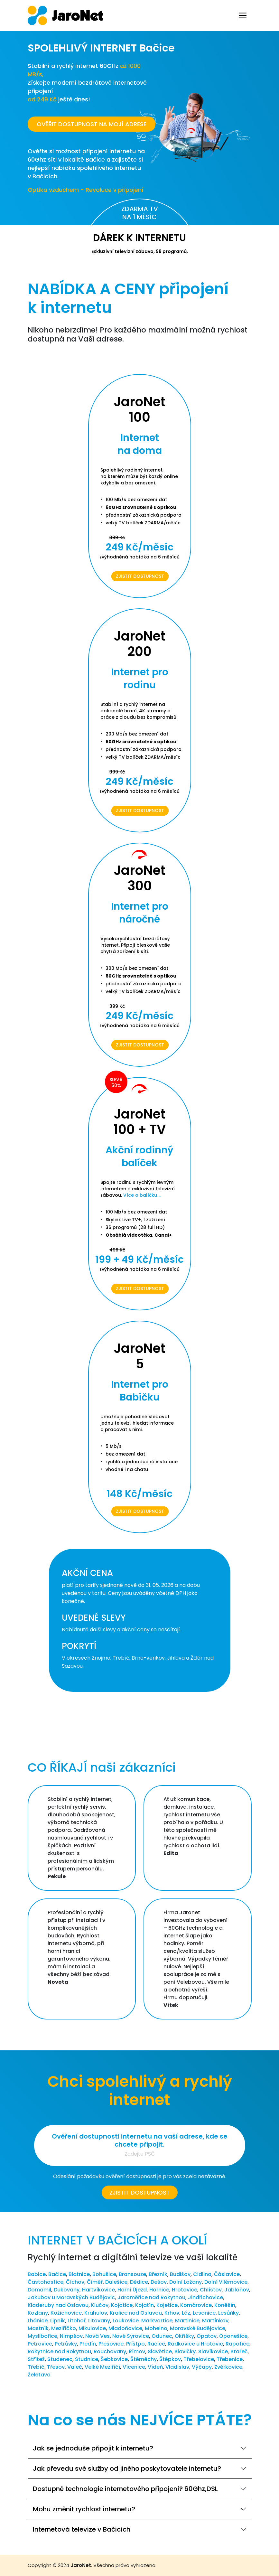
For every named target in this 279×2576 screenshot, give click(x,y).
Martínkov (215, 2320)
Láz (186, 2313)
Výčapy (202, 2367)
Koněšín (224, 2305)
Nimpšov (71, 2336)
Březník (158, 2274)
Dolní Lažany (185, 2282)
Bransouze (132, 2274)
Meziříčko (63, 2328)
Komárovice (196, 2305)
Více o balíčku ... (142, 1195)
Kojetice (167, 2305)
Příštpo (135, 2343)
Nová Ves (97, 2336)
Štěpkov (170, 2359)
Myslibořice (42, 2336)
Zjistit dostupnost (140, 576)
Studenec (59, 2359)
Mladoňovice (125, 2328)
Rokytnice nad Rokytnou (59, 2351)
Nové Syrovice (130, 2336)
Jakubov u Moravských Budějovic (71, 2297)
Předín (87, 2343)
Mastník (38, 2328)
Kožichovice (66, 2313)
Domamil (39, 2289)
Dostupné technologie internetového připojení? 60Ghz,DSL (125, 2488)
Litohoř (77, 2320)
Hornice (159, 2289)
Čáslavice (227, 2274)
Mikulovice (92, 2328)
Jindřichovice (205, 2297)
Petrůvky (66, 2343)
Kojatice (122, 2305)
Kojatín (144, 2305)
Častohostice (45, 2282)
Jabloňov (236, 2289)
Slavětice (160, 2351)
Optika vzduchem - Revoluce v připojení (86, 190)
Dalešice (116, 2282)
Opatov (207, 2336)
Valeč (74, 2367)
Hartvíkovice (98, 2289)
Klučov (99, 2305)
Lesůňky (228, 2313)
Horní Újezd (132, 2289)
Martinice (187, 2320)
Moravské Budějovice (197, 2328)
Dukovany (66, 2289)
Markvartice (156, 2320)
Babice (37, 2274)
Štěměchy (143, 2359)
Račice (156, 2343)
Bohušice (104, 2274)
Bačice (57, 2274)
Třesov (56, 2367)
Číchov (75, 2282)
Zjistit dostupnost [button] (139, 2192)
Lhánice (38, 2320)
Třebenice (230, 2359)
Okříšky (184, 2336)
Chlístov (211, 2289)
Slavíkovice (213, 2351)
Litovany (99, 2320)
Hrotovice (184, 2289)
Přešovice (111, 2343)
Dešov (159, 2282)
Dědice (139, 2282)
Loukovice (126, 2320)
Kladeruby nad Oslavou (58, 2305)
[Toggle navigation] (243, 15)
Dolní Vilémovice (225, 2282)
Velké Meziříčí (102, 2367)
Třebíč (36, 2367)
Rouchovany (110, 2351)
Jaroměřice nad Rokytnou (151, 2297)
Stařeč (239, 2351)
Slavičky (185, 2351)
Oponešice (233, 2336)
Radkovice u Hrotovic (195, 2343)
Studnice (86, 2359)
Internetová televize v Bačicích (81, 2529)
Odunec (162, 2336)
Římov (137, 2351)
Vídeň (155, 2367)
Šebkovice (114, 2359)
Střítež (36, 2359)
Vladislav (177, 2367)
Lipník (57, 2320)
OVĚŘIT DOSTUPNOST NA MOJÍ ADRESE (91, 124)
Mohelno (156, 2328)
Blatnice (79, 2274)
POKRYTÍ (79, 1646)
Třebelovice (198, 2359)
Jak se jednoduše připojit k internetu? (93, 2448)
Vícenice (134, 2367)
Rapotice (237, 2343)
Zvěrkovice (228, 2367)
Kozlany (38, 2313)
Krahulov (95, 2313)
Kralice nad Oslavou (136, 2313)
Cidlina (202, 2274)
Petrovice (40, 2343)
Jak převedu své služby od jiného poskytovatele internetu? (127, 2468)
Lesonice (204, 2313)
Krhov (171, 2313)
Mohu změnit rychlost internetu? (84, 2509)
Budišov (180, 2274)
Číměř (95, 2282)
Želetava (39, 2374)
